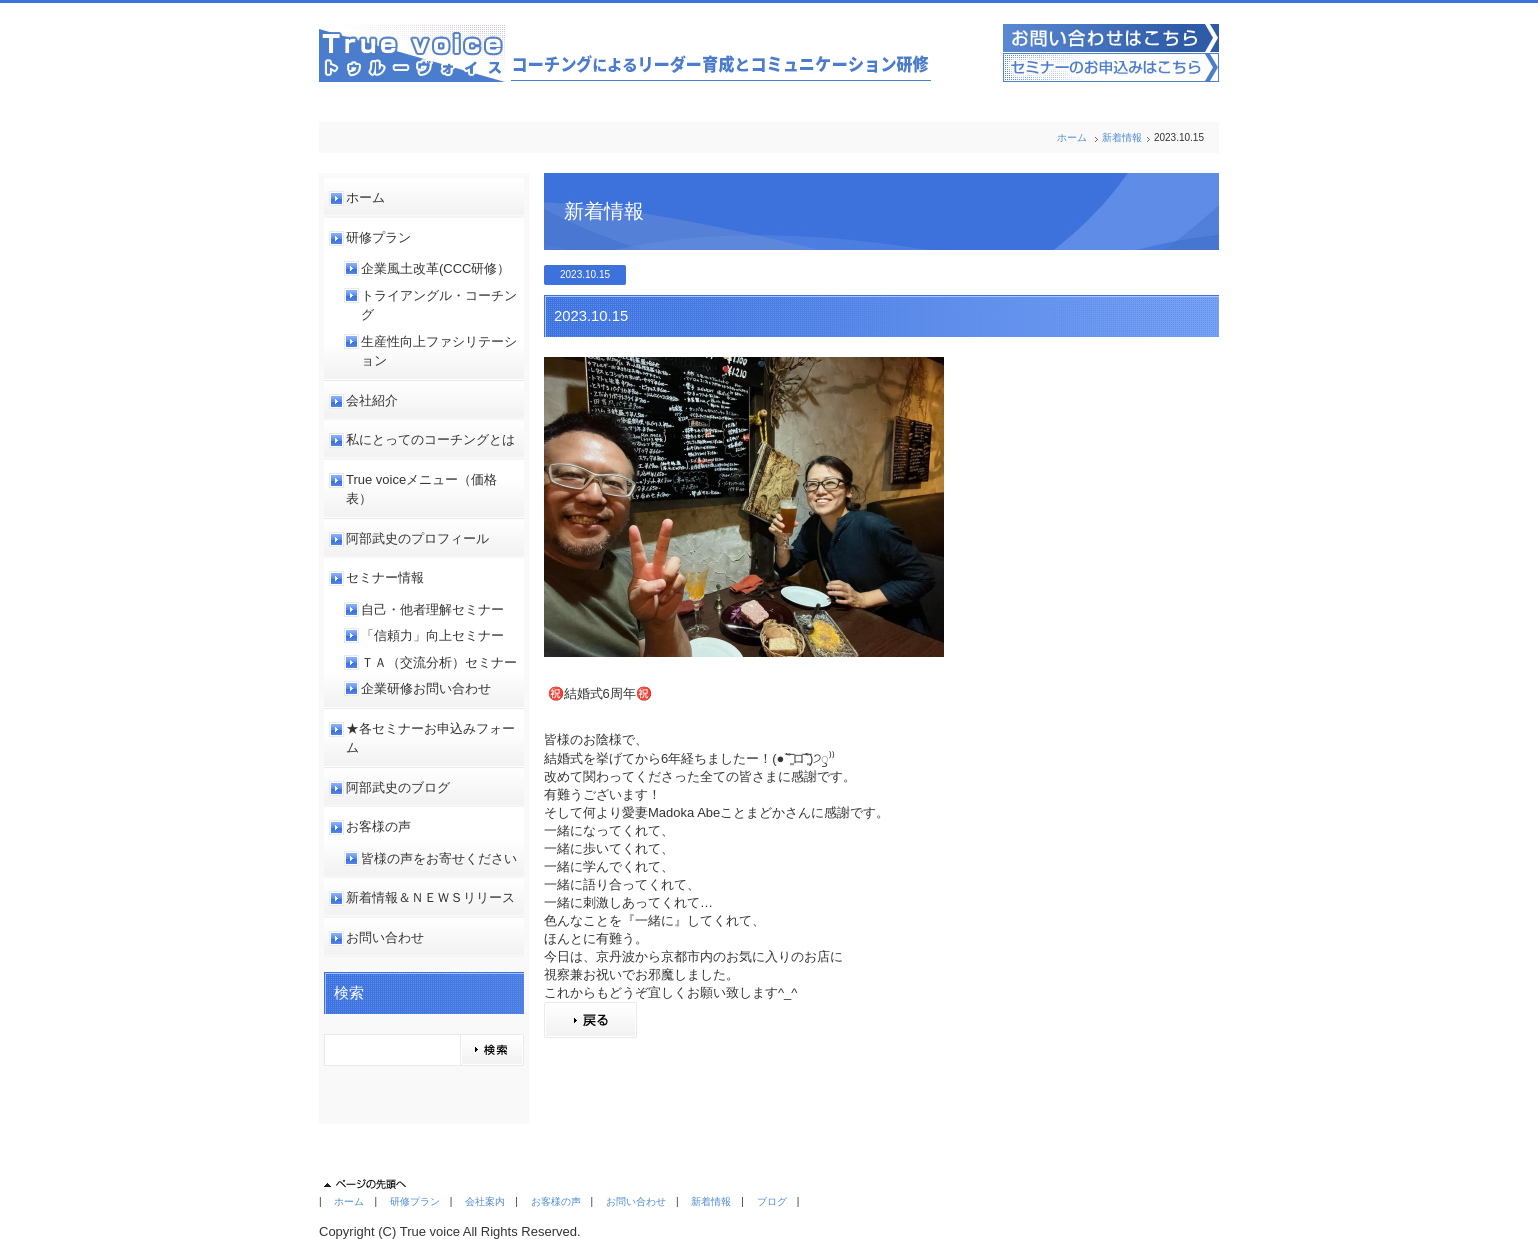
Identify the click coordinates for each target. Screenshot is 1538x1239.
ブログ (772, 1201)
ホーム (1072, 137)
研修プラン (378, 237)
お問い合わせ (385, 937)
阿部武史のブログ (398, 787)
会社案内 (485, 1201)
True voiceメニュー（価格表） (421, 489)
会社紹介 (372, 400)
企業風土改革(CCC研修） (436, 268)
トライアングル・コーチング (439, 305)
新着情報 (1122, 137)
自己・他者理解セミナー (432, 609)
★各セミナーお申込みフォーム (430, 738)
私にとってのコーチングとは (430, 439)
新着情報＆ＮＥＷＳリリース (430, 897)
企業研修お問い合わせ (426, 688)
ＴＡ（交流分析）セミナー (439, 662)
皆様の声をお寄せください (439, 858)
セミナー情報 (385, 577)
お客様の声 (378, 826)
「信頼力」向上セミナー (432, 635)
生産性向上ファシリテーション (439, 351)
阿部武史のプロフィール (417, 538)
